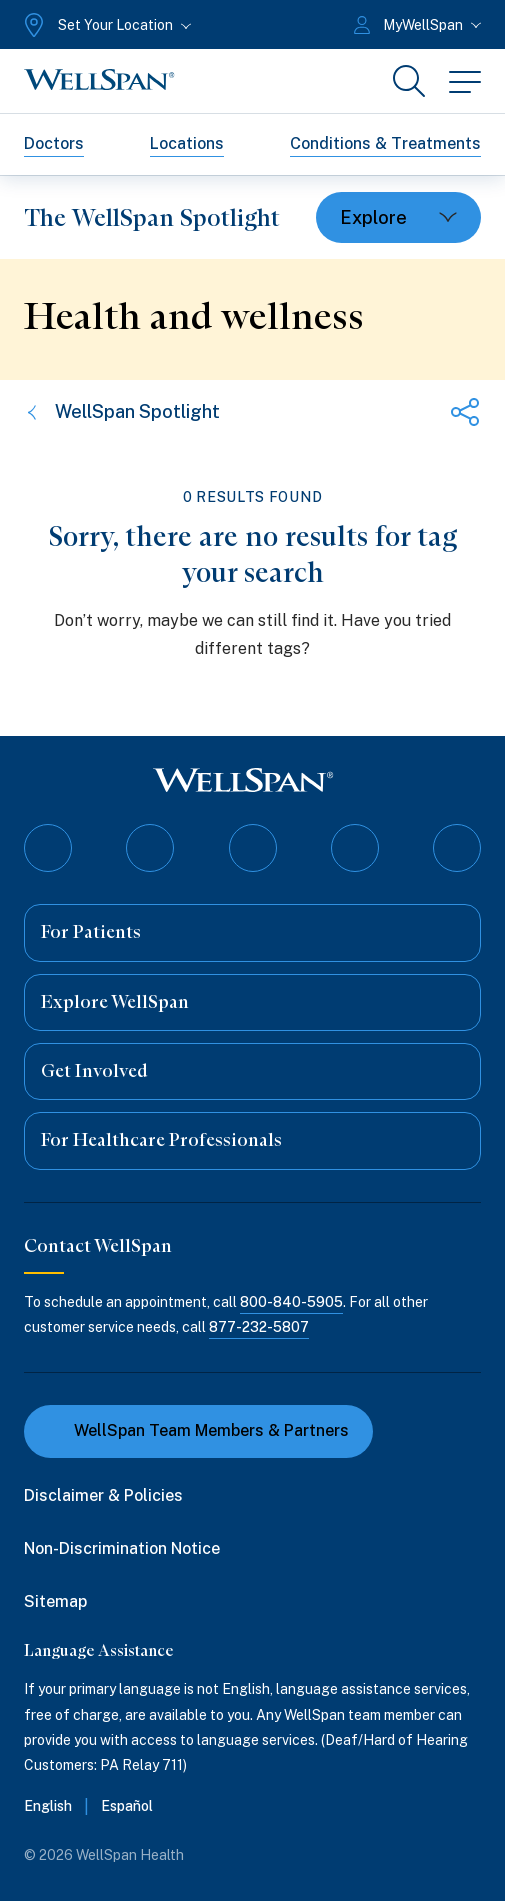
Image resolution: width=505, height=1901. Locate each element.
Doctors (54, 143)
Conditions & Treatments (385, 143)
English (48, 1806)
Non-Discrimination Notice (122, 1548)
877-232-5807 (259, 1327)
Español (127, 1806)
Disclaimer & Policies (103, 1495)
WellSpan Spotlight (122, 411)
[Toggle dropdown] (398, 217)
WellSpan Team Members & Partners (198, 1430)
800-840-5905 (291, 1302)
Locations (187, 143)
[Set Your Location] (105, 25)
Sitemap (55, 1601)
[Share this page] (465, 412)
